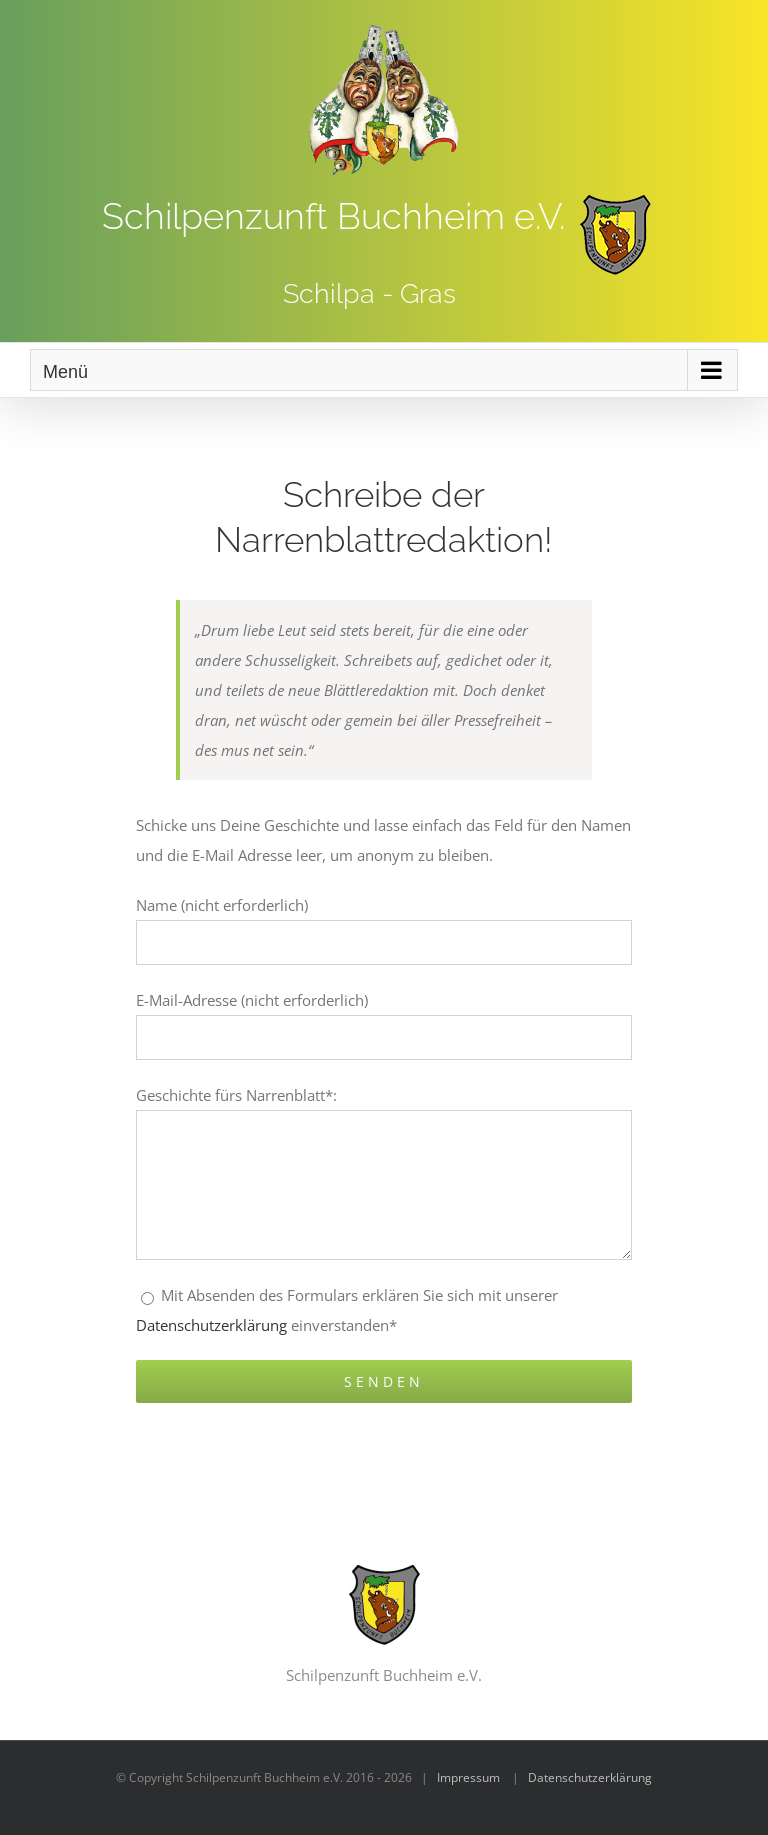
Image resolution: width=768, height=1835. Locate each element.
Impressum (468, 1777)
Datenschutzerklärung (211, 1325)
